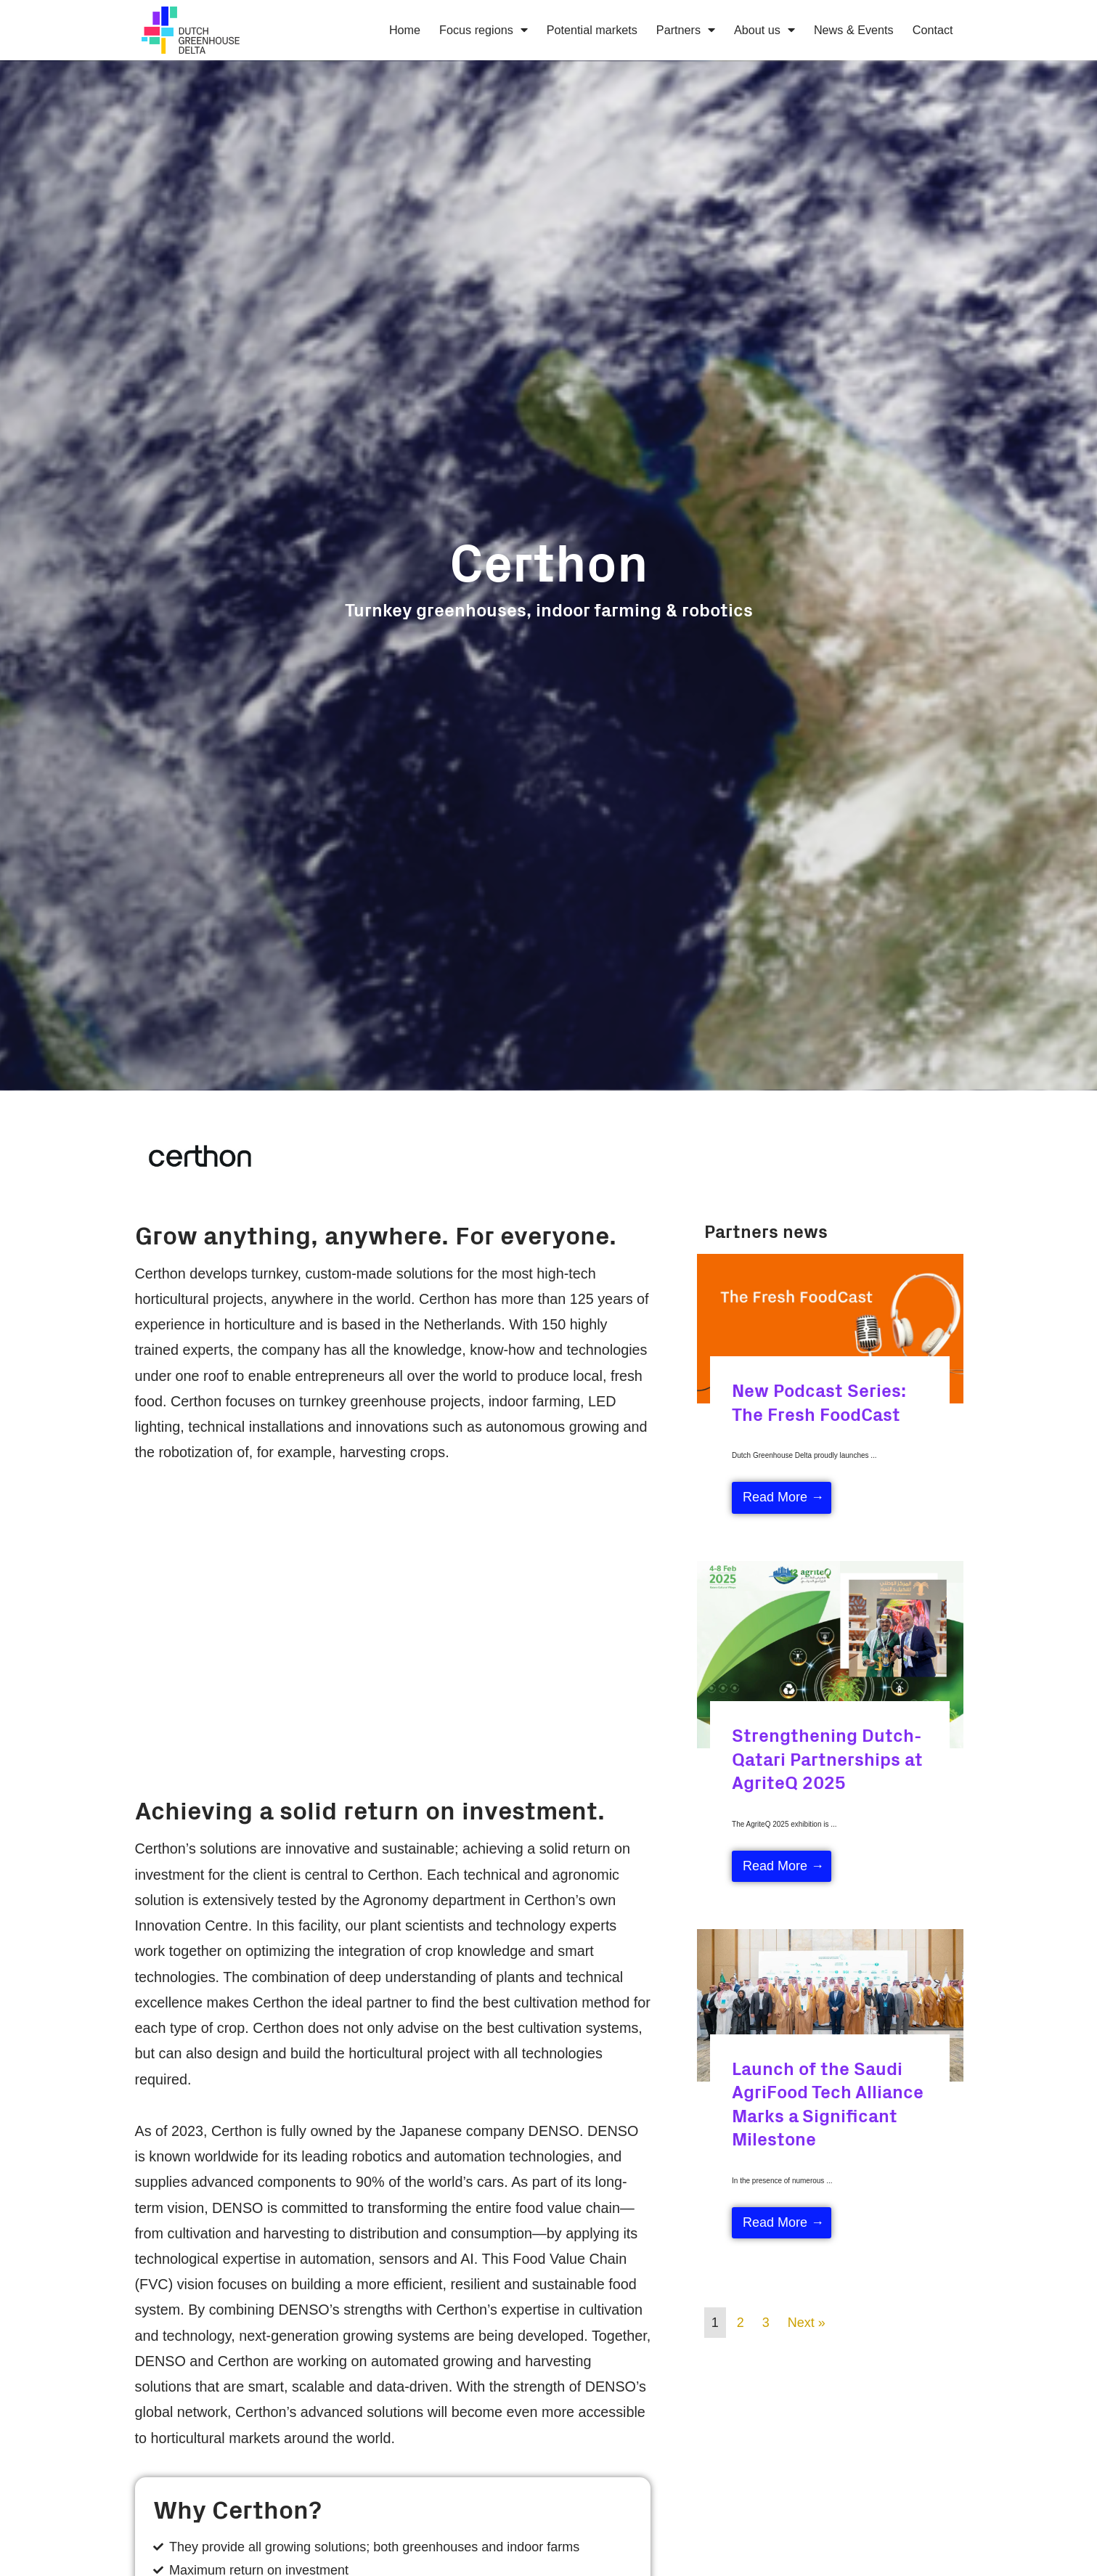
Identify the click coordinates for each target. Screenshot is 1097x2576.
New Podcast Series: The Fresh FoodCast (819, 1401)
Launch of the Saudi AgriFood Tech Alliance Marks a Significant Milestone (827, 2103)
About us (764, 30)
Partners (685, 30)
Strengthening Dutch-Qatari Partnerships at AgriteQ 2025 (827, 1757)
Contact (933, 29)
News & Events (854, 29)
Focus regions (483, 30)
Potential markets (592, 29)
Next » (806, 2322)
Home (404, 29)
